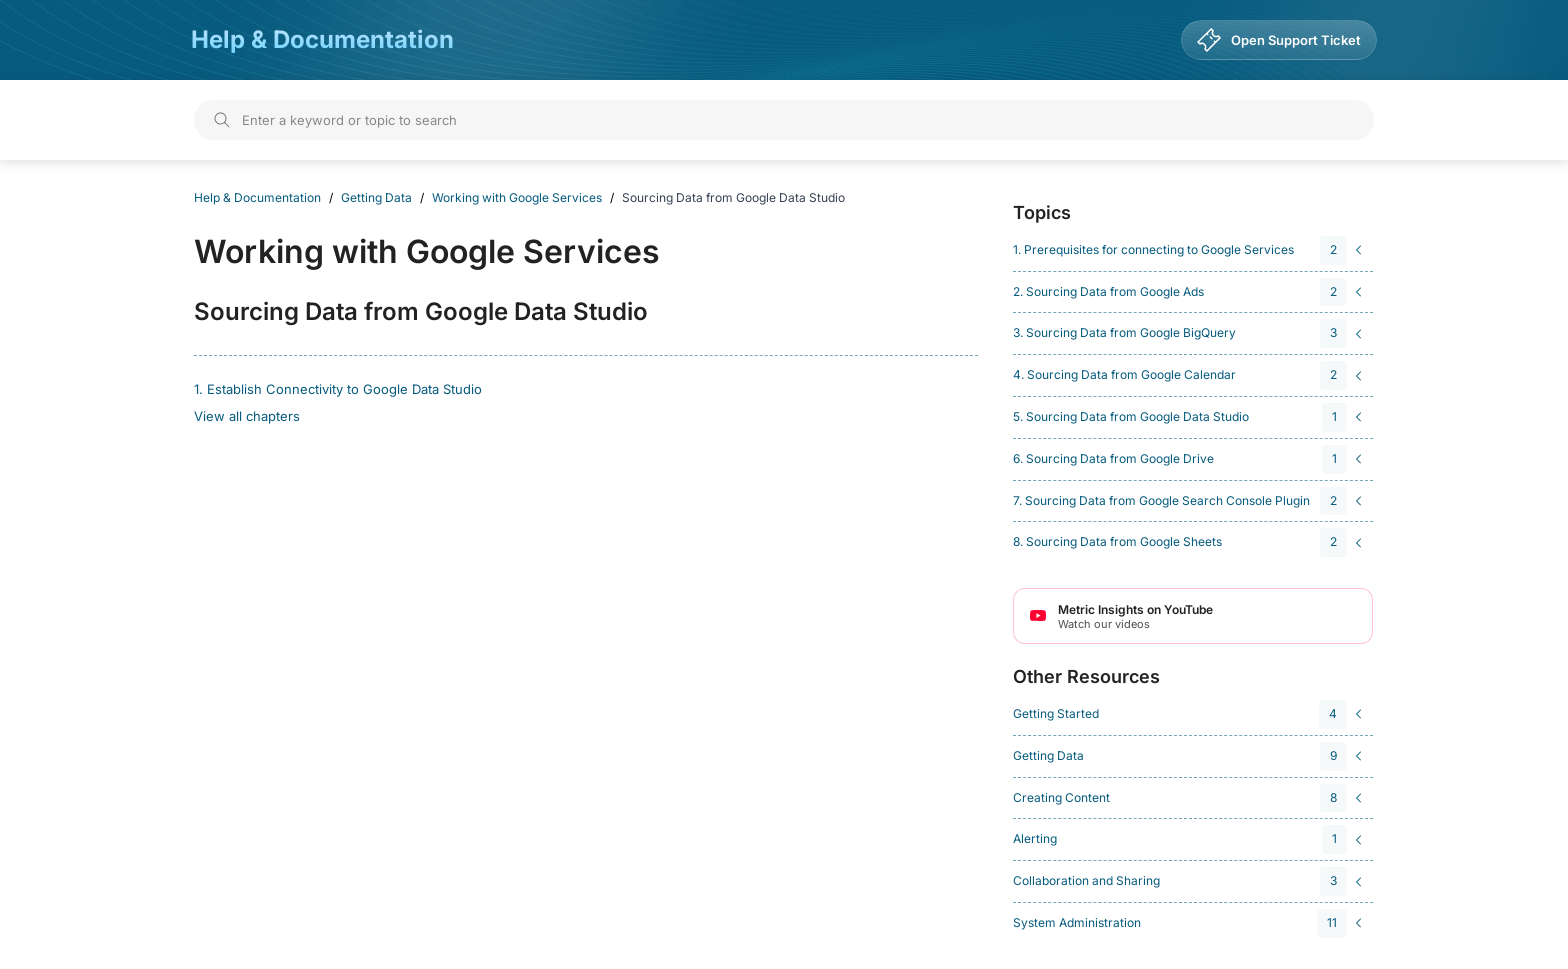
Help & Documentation (322, 39)
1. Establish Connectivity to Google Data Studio (338, 389)
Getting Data (376, 197)
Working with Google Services (517, 197)
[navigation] (1190, 250)
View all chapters (247, 416)
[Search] (784, 120)
